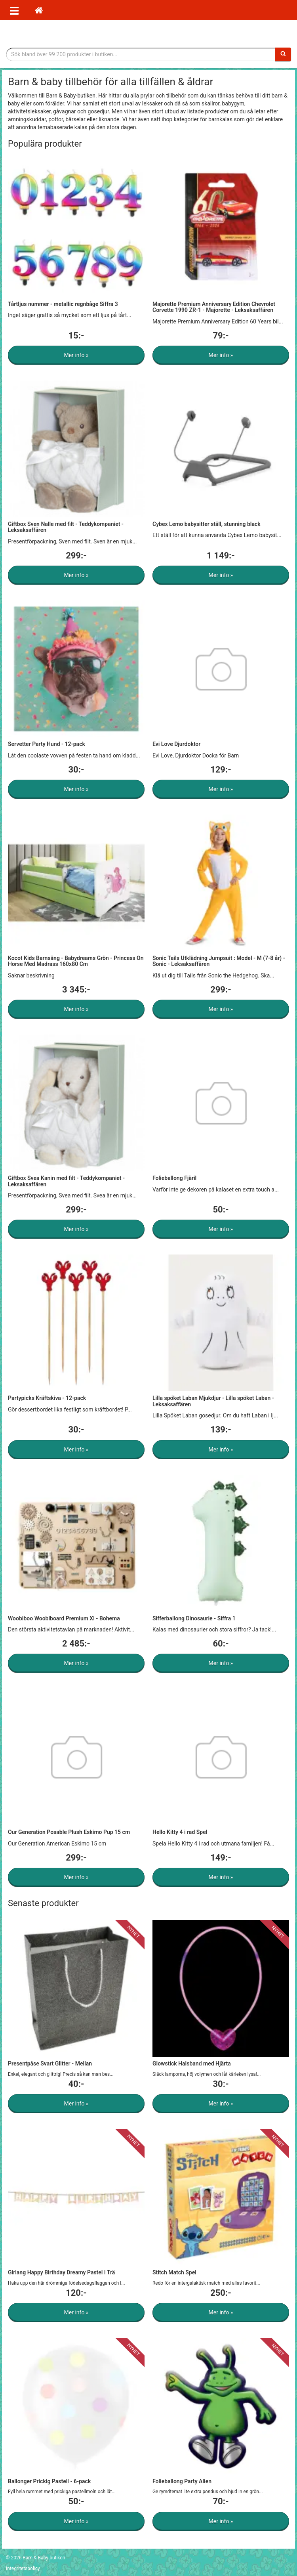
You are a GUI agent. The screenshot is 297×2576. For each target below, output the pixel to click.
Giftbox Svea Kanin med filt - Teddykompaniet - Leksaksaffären (66, 1181)
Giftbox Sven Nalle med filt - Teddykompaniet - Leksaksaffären (66, 527)
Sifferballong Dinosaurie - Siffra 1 (194, 1618)
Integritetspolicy (23, 2568)
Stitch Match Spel (174, 2272)
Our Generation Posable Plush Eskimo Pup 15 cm (69, 1832)
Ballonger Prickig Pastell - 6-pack (49, 2481)
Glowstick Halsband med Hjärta (191, 2063)
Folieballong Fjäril (174, 1178)
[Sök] (283, 54)
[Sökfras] (141, 54)
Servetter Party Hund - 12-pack (46, 744)
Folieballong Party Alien (181, 2481)
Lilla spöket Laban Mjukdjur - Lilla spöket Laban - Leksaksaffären (213, 1401)
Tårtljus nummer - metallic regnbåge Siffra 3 (63, 304)
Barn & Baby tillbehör (148, 34)
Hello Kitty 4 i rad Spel (179, 1832)
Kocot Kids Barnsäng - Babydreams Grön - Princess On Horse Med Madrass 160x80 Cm (76, 961)
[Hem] (39, 10)
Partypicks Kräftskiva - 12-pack (47, 1398)
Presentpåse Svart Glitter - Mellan (50, 2063)
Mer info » (76, 355)
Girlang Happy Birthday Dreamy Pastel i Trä (61, 2272)
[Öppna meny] (14, 9)
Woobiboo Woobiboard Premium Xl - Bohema (64, 1618)
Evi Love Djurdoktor (176, 744)
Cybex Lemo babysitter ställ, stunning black (206, 524)
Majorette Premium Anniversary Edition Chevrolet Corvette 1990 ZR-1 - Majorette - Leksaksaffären (213, 307)
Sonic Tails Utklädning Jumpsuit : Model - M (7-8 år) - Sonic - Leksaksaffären (218, 961)
